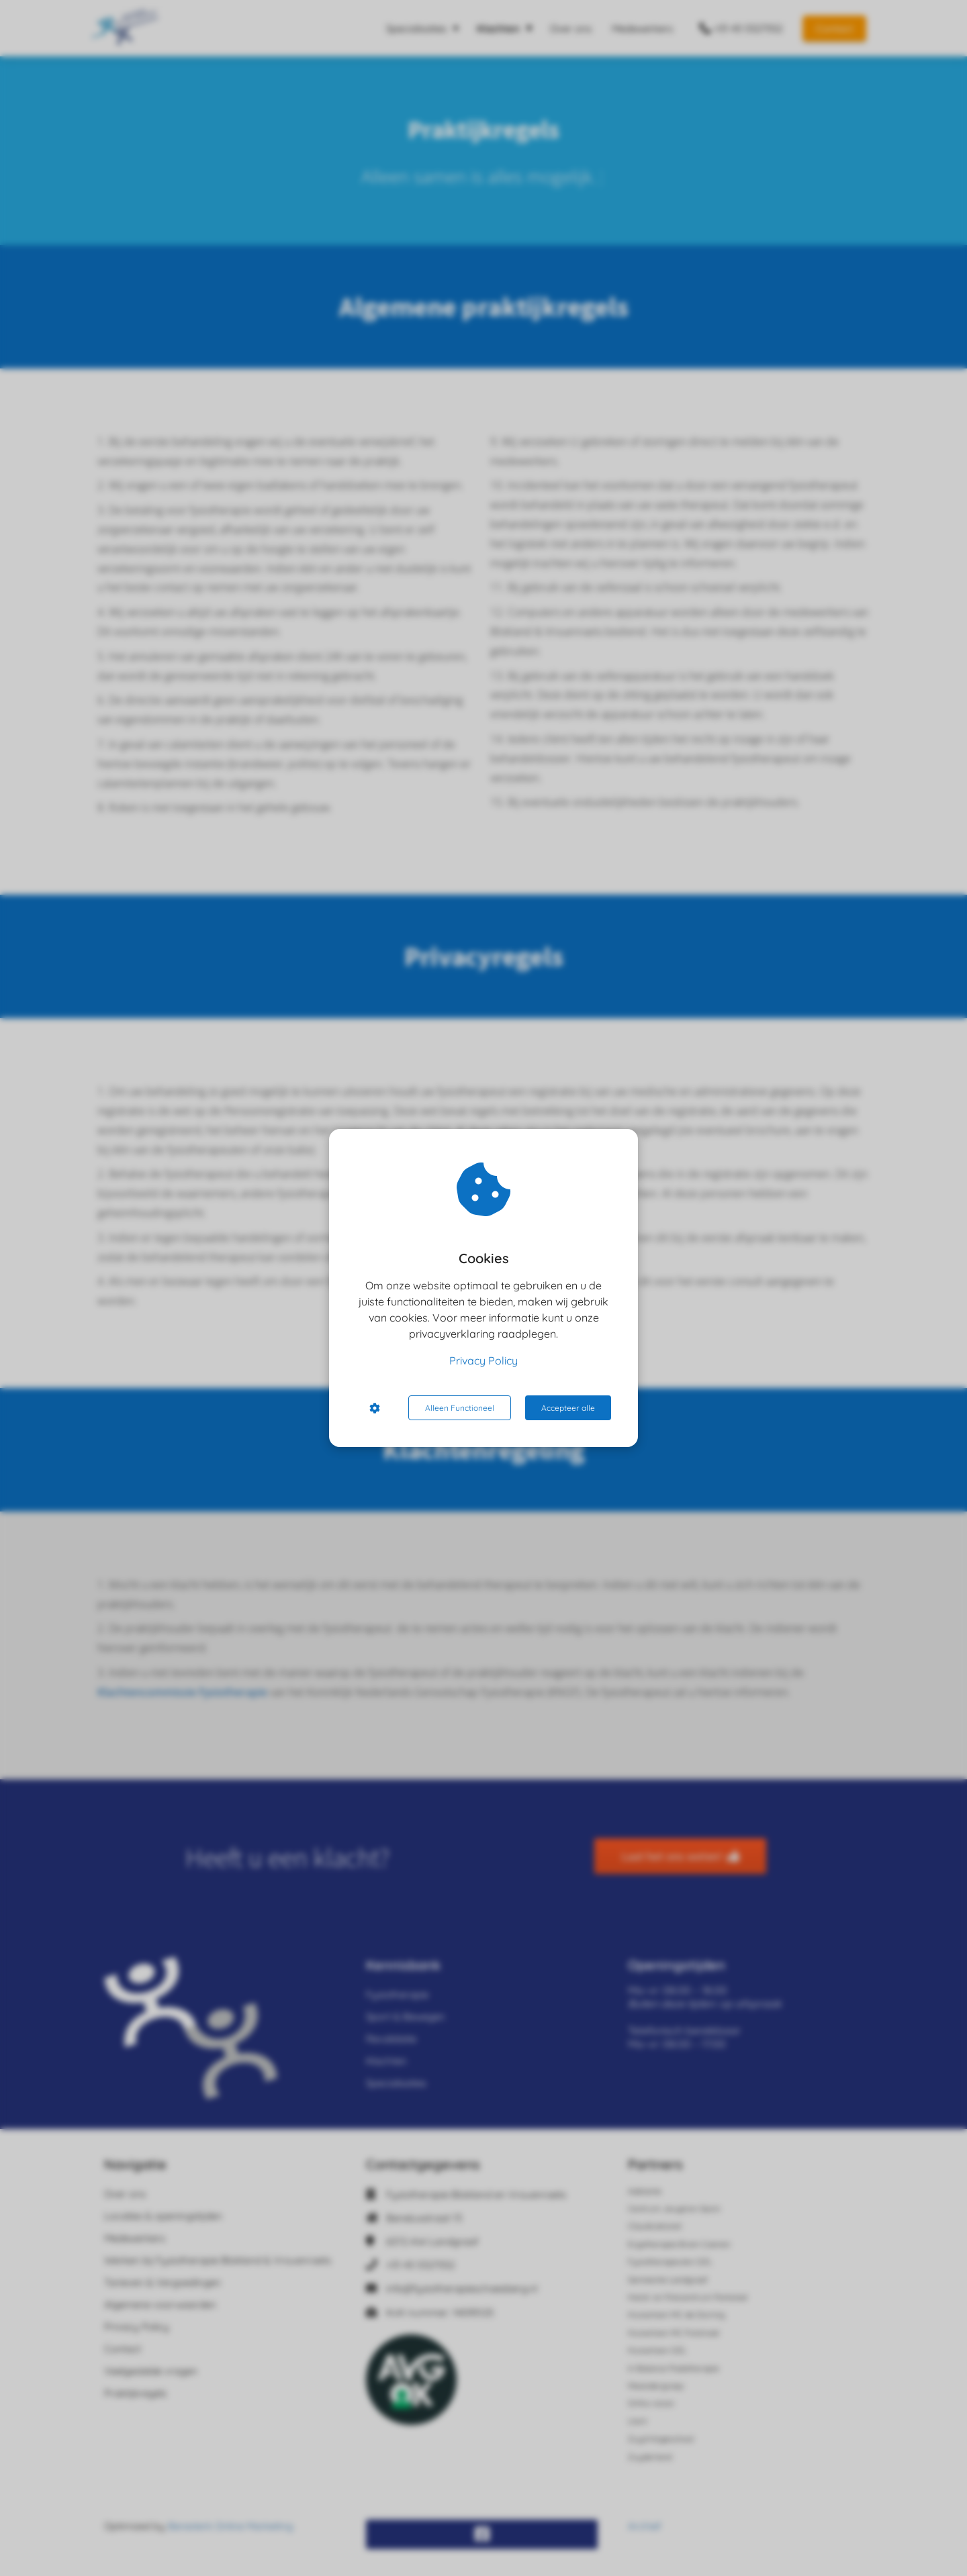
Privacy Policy (483, 1360)
